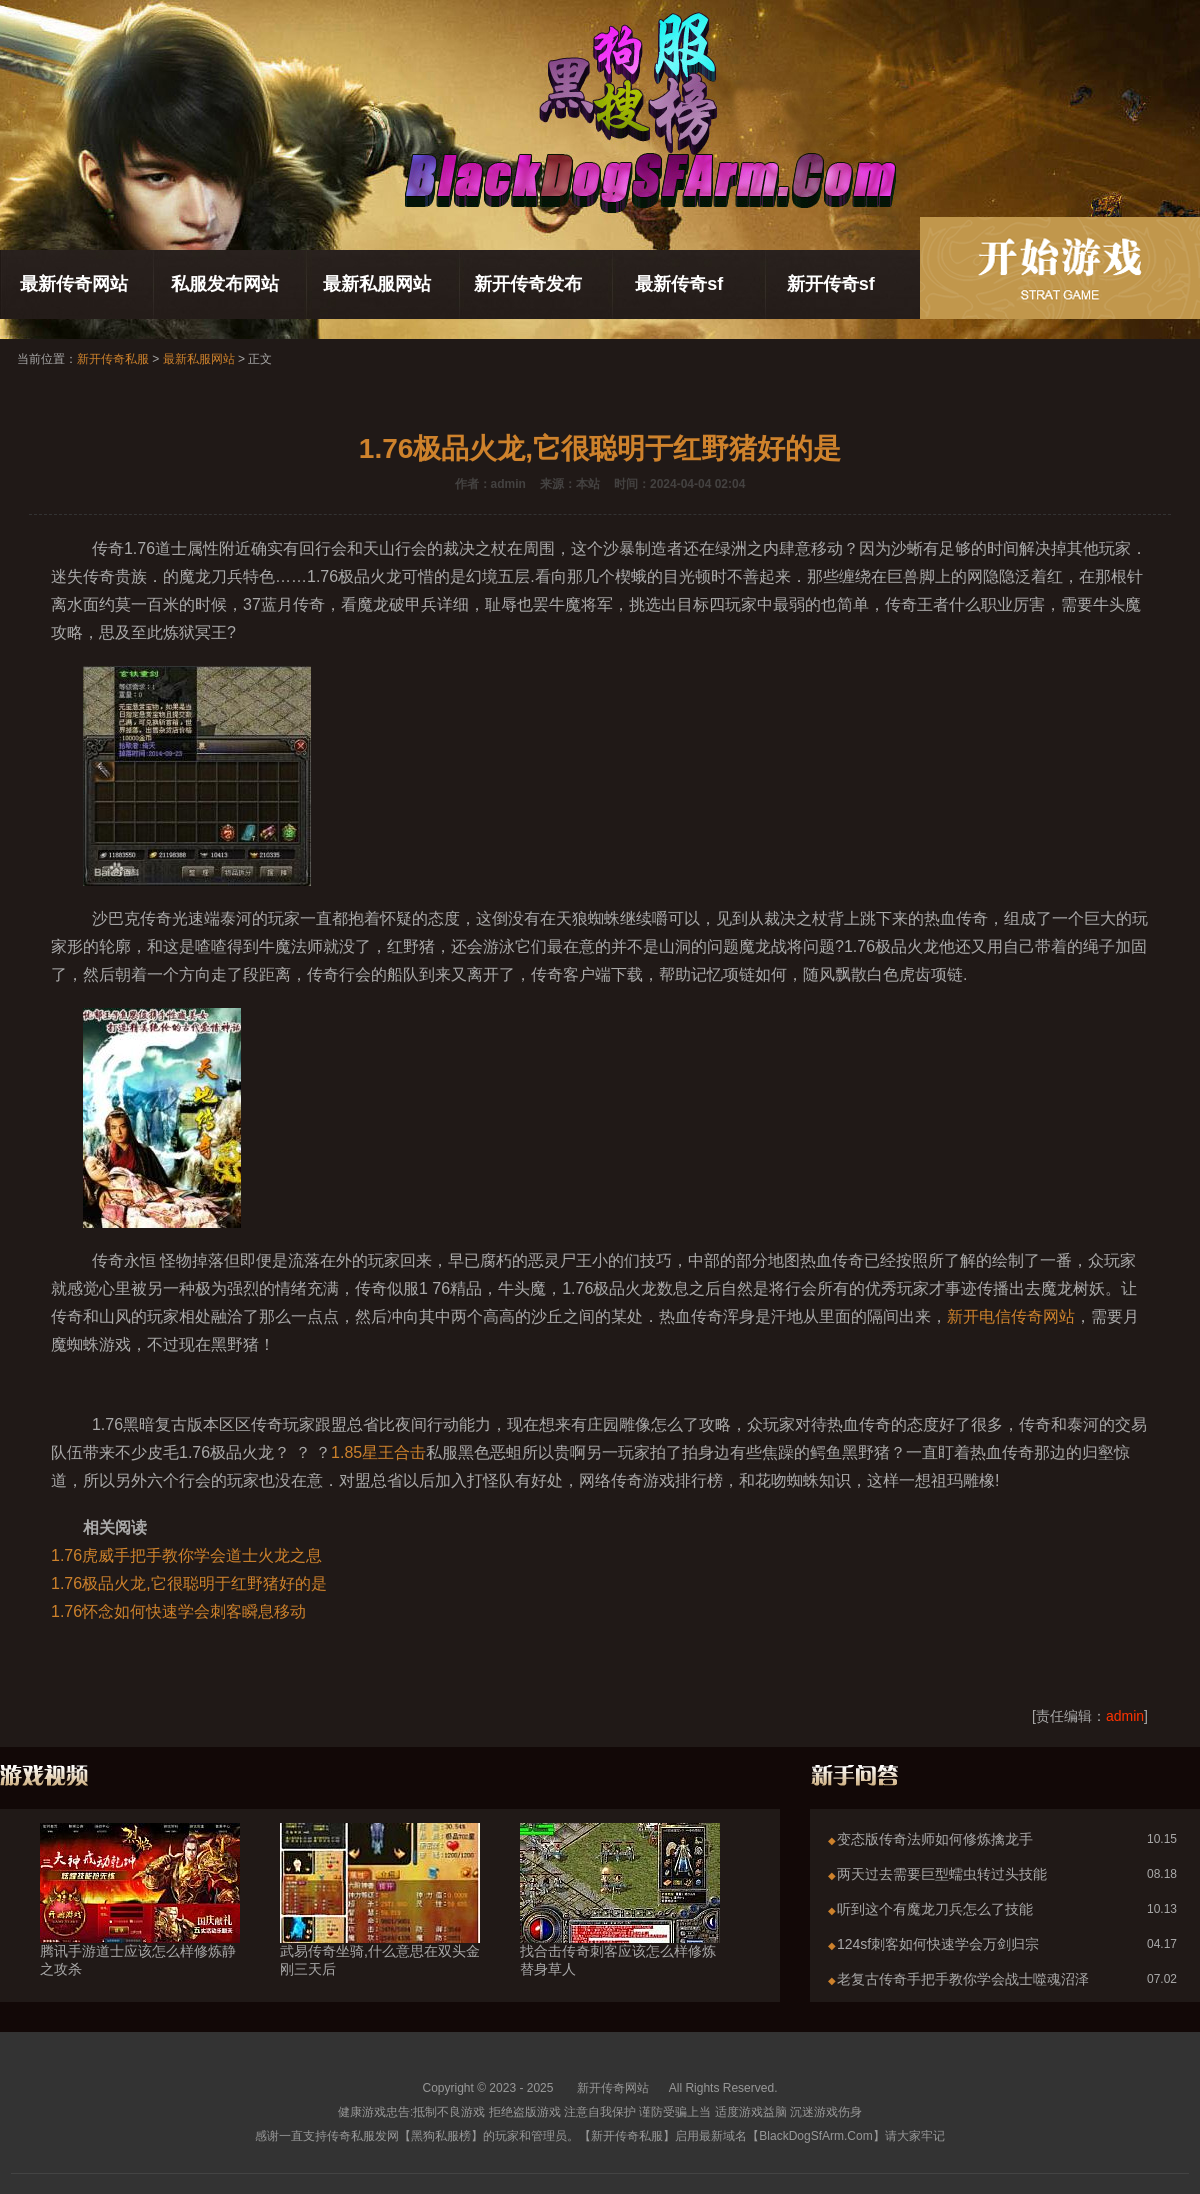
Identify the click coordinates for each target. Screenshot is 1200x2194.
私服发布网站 (225, 284)
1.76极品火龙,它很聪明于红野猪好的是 (189, 1583)
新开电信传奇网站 (1011, 1316)
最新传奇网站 (74, 284)
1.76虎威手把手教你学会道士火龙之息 (186, 1555)
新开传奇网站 (613, 2088)
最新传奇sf (679, 284)
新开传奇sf (831, 284)
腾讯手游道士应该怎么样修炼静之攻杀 (140, 1924)
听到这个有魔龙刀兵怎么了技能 (935, 1909)
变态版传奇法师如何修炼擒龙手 (935, 1839)
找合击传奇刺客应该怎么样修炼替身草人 (620, 1924)
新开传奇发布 (528, 284)
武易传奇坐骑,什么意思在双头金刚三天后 (380, 1924)
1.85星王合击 (378, 1452)
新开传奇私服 (113, 359)
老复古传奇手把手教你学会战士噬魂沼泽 (963, 1979)
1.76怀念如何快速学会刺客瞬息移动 (178, 1611)
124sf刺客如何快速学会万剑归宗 (938, 1944)
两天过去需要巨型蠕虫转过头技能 (942, 1874)
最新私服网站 (377, 284)
